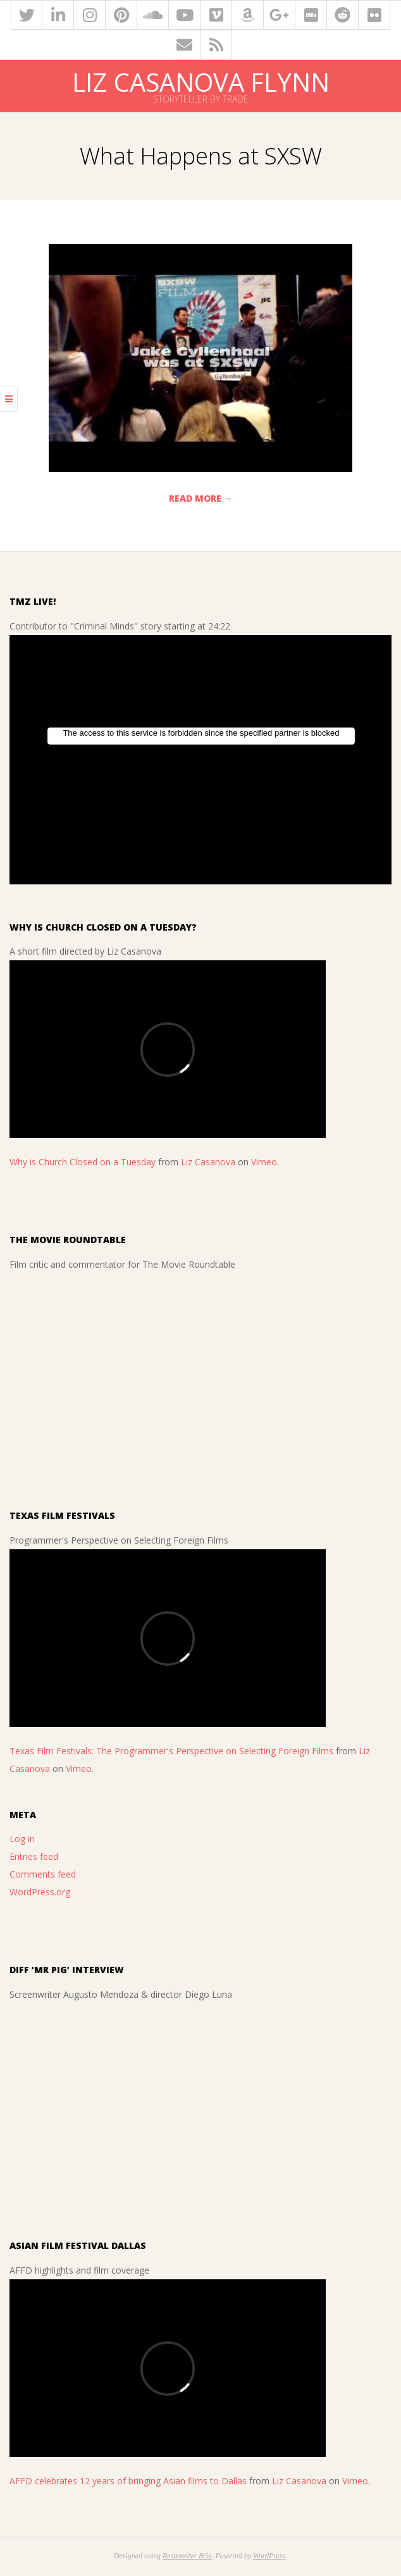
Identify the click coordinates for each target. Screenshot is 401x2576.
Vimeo (264, 1162)
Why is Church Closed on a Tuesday (82, 1162)
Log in (22, 1839)
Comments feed (42, 1874)
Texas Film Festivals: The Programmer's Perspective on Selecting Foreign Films (171, 1751)
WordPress (269, 2555)
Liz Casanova (208, 1162)
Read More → (201, 498)
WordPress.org (39, 1892)
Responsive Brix (187, 2555)
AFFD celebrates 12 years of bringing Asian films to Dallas (128, 2481)
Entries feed (33, 1856)
